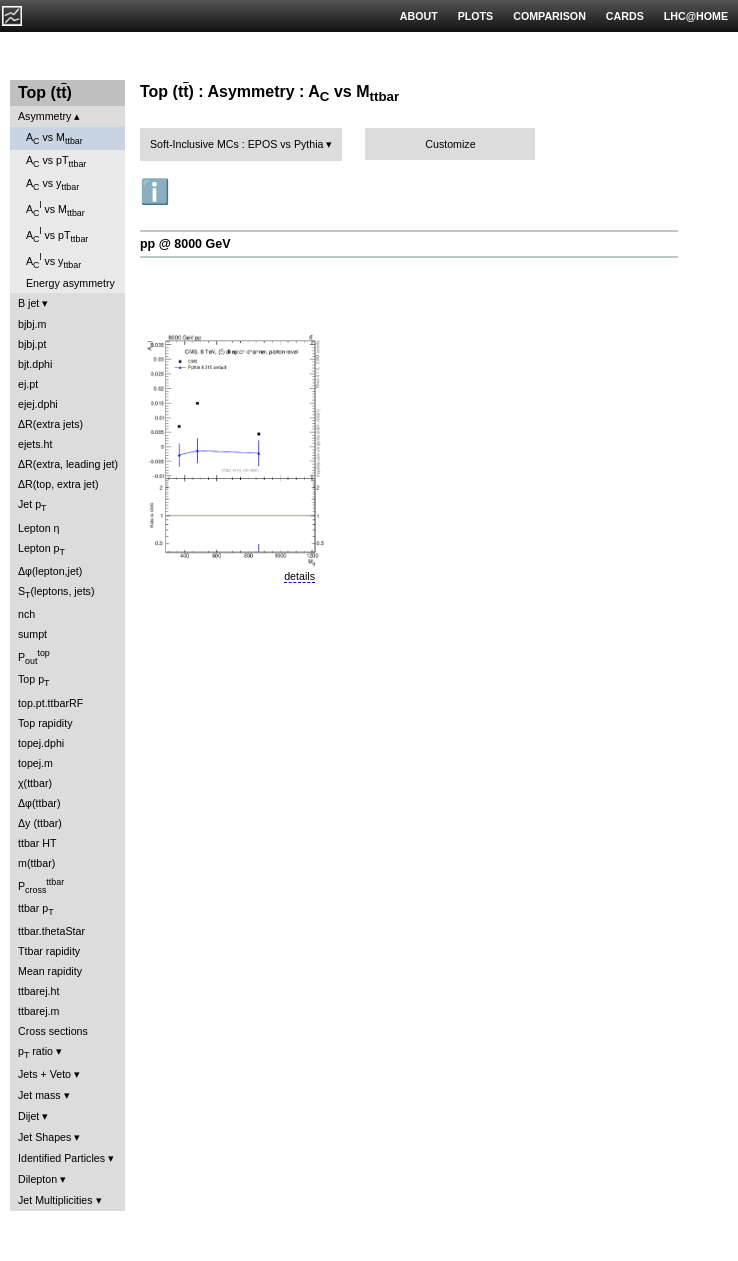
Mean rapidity (50, 971)
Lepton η (38, 528)
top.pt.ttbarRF (50, 703)
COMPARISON (549, 16)
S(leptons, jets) (56, 592)
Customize (450, 144)
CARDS (625, 16)
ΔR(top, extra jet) (58, 484)
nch (26, 614)
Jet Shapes (44, 1137)
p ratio (35, 1052)
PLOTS (476, 16)
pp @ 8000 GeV (185, 244)
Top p (34, 680)
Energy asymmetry (70, 283)
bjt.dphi (35, 364)
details (299, 576)
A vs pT (56, 161)
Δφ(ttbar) (39, 803)
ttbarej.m (38, 1011)
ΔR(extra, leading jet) (68, 464)
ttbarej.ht (38, 991)
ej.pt (28, 384)
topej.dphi (41, 743)
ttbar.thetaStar (51, 931)
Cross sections (53, 1031)
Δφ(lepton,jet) (50, 571)
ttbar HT (37, 843)
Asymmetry (44, 116)
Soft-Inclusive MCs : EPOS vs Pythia (237, 144)
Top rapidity (45, 723)
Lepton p (41, 549)
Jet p (32, 505)
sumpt (32, 634)
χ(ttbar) (35, 783)
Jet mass (39, 1095)
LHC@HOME (696, 16)
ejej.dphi (38, 404)
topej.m (35, 763)
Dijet (28, 1116)
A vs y (52, 184)
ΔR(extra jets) (50, 424)
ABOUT (419, 16)
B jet (28, 303)
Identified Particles (61, 1158)
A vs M (54, 138)
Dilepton (37, 1179)
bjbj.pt (32, 344)
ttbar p (36, 909)
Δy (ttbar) (40, 823)
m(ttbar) (36, 863)
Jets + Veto (44, 1074)
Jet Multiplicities (55, 1200)
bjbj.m (32, 324)
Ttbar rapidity (49, 951)
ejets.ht (35, 444)
